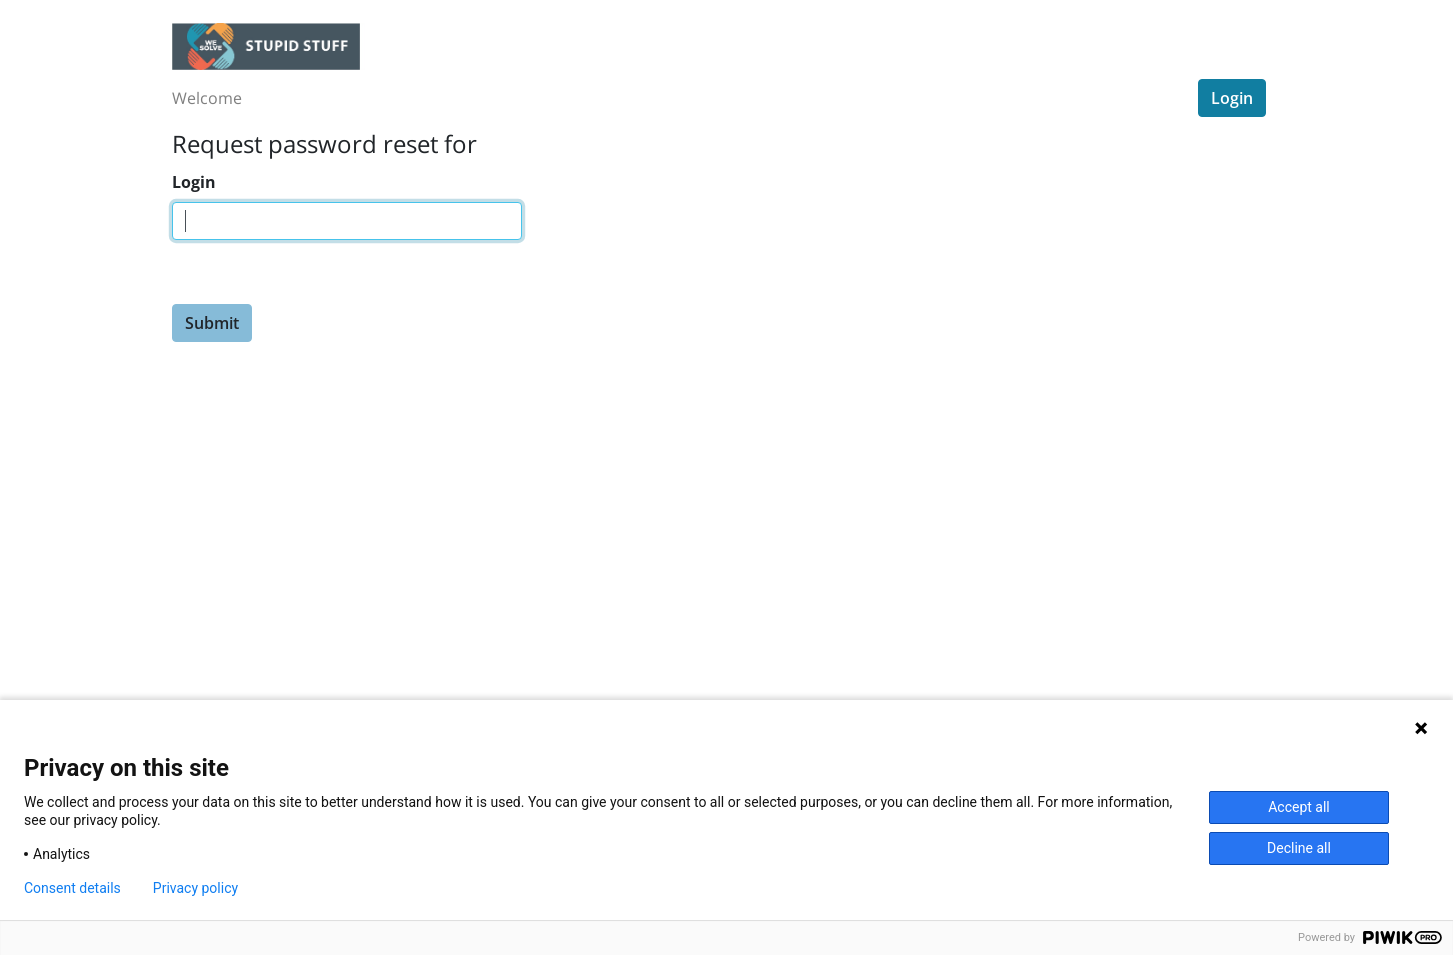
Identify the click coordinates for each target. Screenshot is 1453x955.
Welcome (207, 98)
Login (1232, 98)
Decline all (1299, 848)
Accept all (1299, 807)
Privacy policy (195, 888)
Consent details (72, 888)
